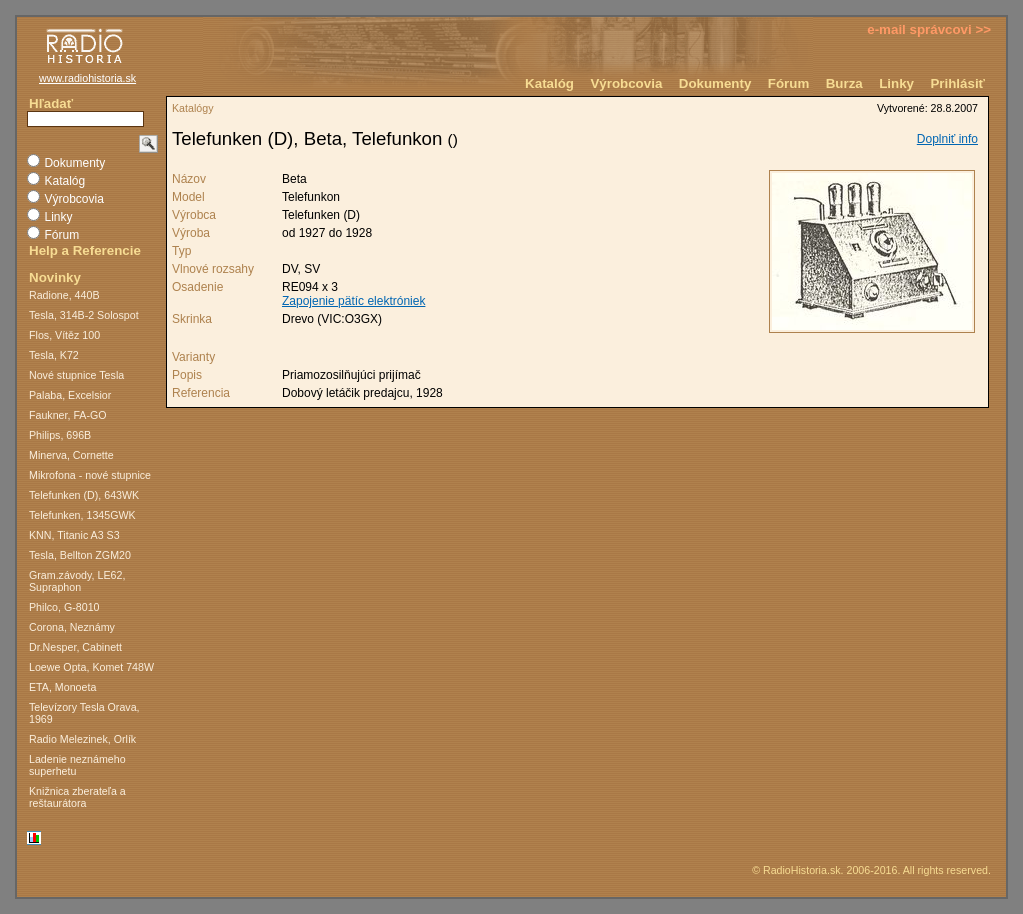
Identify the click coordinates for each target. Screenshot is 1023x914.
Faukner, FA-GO (68, 415)
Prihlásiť (957, 83)
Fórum (788, 83)
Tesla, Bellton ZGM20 (80, 555)
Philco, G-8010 (64, 607)
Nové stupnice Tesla (76, 375)
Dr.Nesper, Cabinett (75, 647)
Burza (844, 83)
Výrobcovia (626, 83)
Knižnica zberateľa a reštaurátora (77, 797)
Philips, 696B (60, 435)
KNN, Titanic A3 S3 (74, 535)
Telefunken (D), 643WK (84, 495)
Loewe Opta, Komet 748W (91, 667)
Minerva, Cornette (71, 455)
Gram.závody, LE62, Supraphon (77, 581)
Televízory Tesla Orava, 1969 (84, 713)
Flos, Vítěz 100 (64, 335)
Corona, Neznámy (72, 627)
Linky (896, 83)
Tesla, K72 (54, 355)
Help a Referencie (85, 250)
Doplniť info (947, 139)
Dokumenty (715, 83)
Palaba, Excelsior (70, 395)
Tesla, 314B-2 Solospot (84, 315)
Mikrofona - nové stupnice (90, 475)
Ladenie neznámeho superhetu (77, 765)
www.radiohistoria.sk (87, 78)
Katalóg (549, 83)
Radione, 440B (64, 295)
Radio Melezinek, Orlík (82, 739)
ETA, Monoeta (62, 687)
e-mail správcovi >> (929, 29)
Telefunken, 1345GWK (82, 515)
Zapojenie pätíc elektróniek (353, 301)
